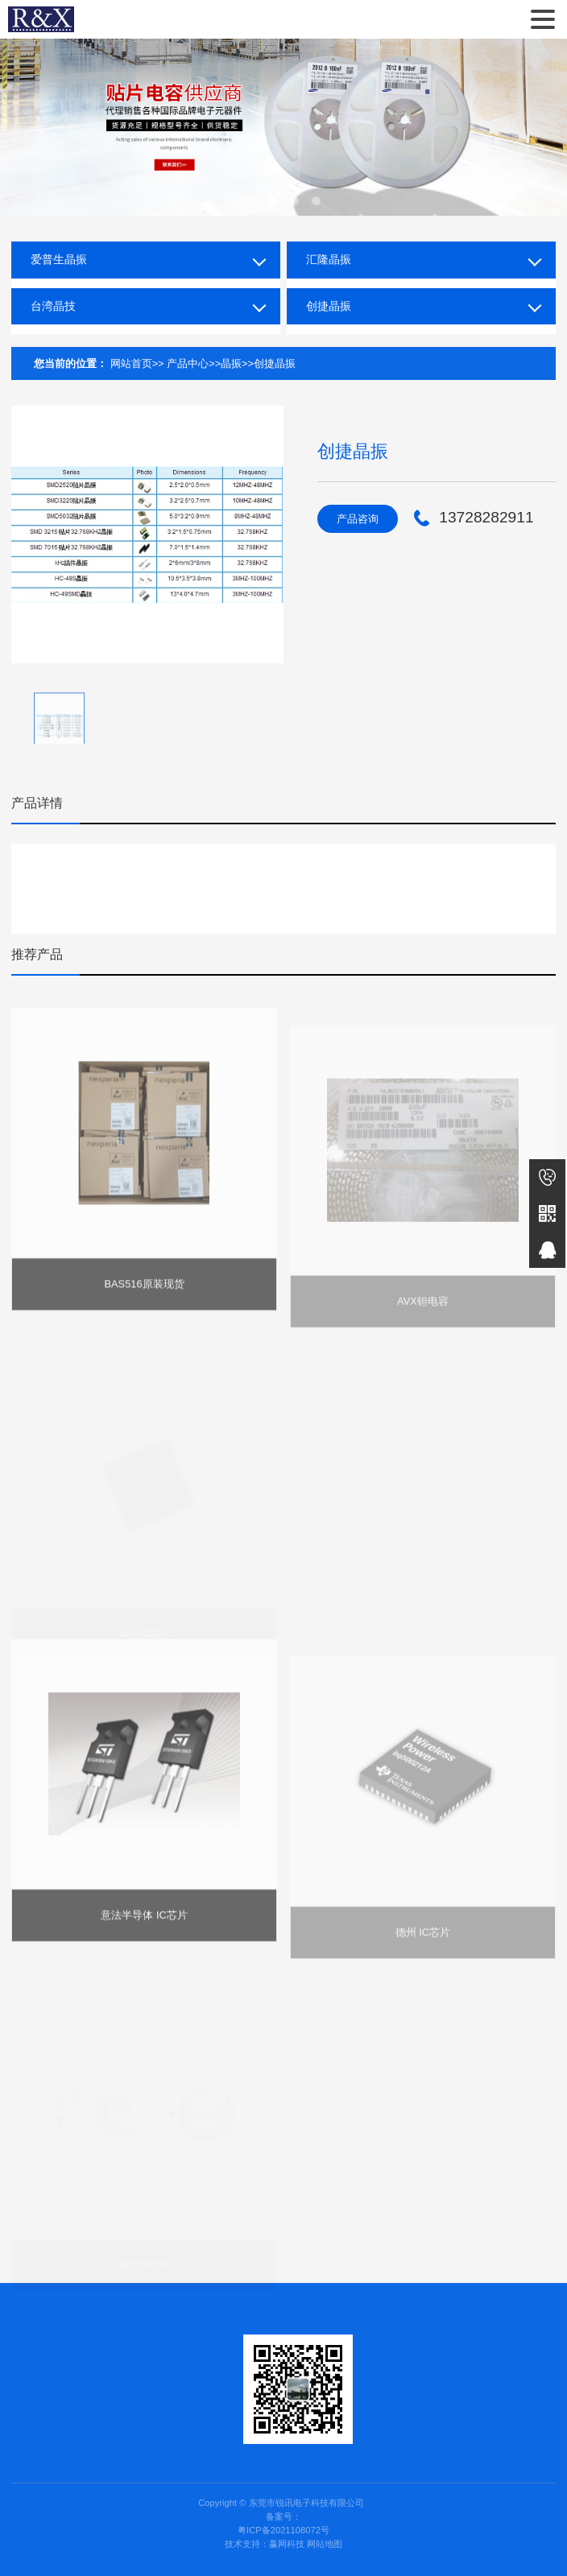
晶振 (231, 363)
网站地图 (324, 2544)
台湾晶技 (53, 305)
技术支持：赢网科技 (264, 2544)
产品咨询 (358, 519)
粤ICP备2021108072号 (283, 2530)
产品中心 (188, 363)
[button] (250, 200)
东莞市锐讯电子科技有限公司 (41, 19)
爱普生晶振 (59, 259)
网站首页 (131, 363)
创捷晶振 (328, 305)
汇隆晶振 (328, 259)
